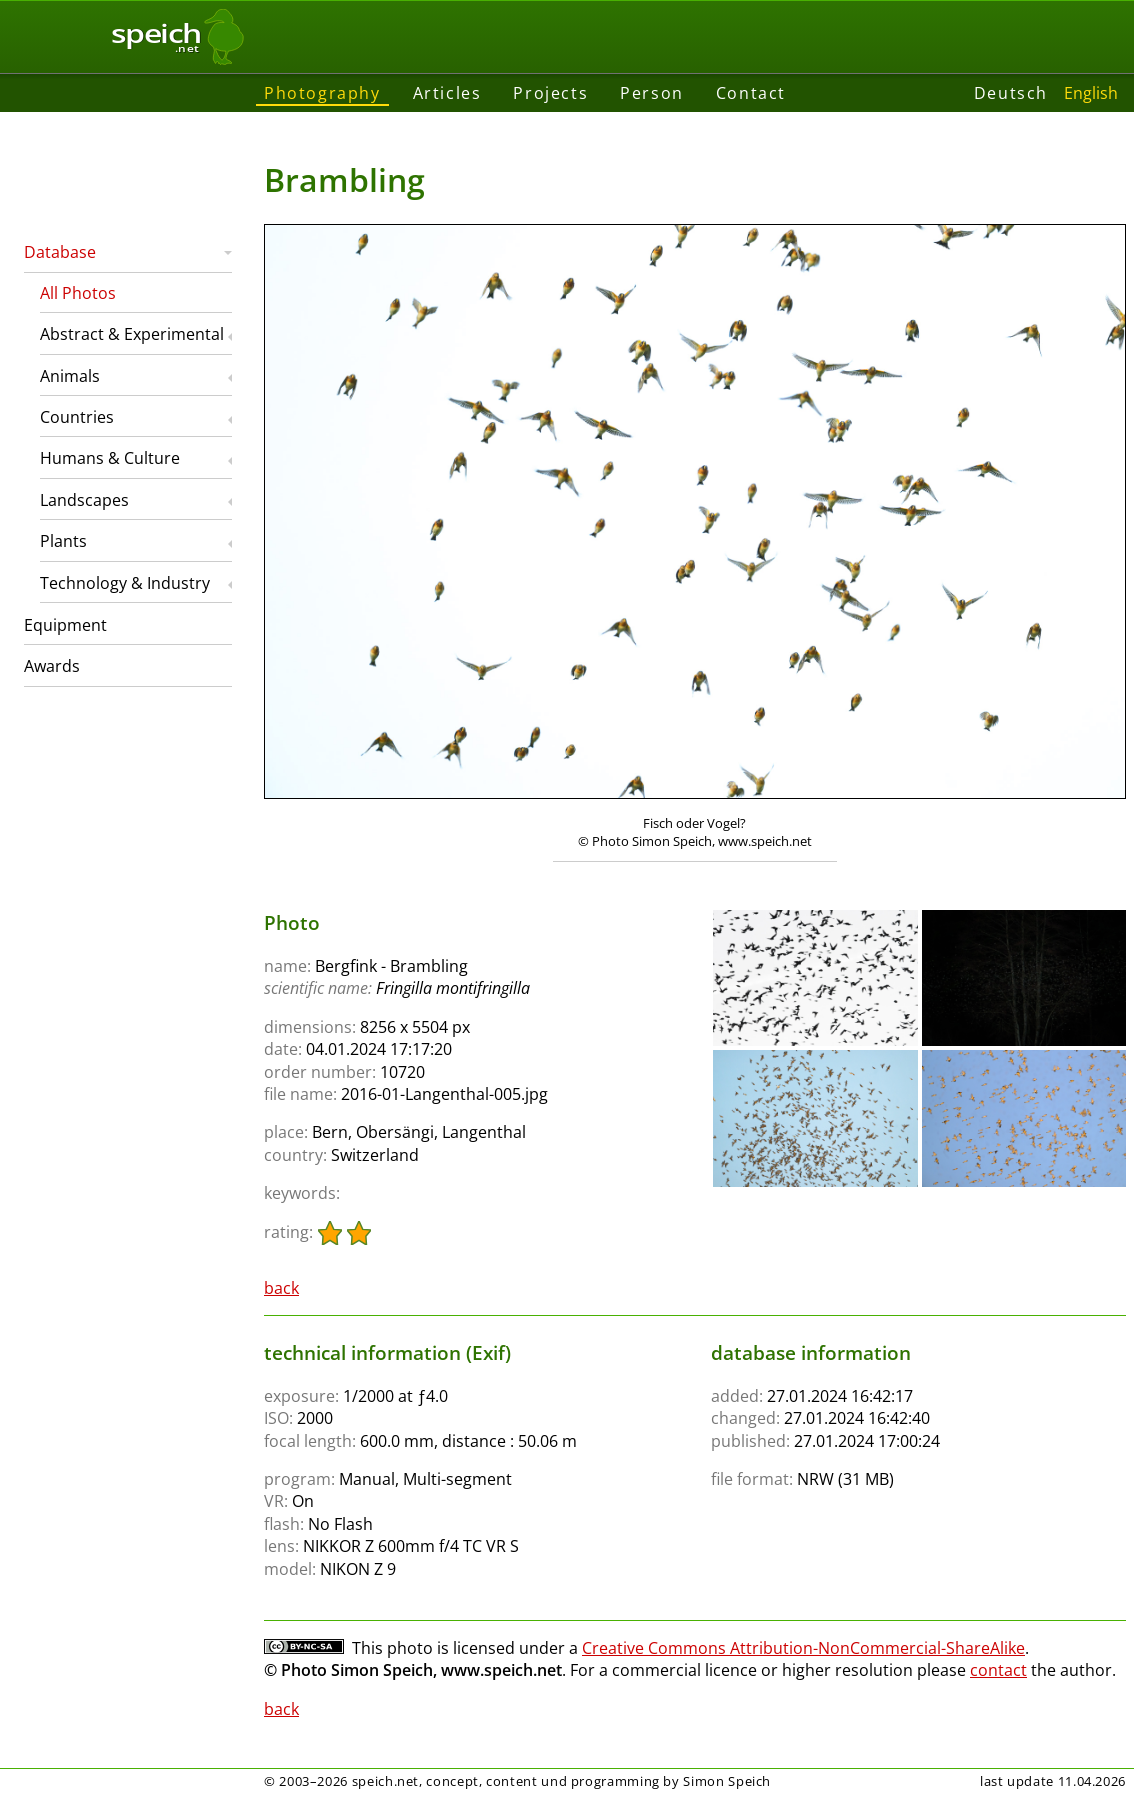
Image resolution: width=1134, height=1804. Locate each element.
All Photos (78, 293)
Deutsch (1011, 93)
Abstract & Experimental (132, 334)
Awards (52, 666)
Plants (63, 541)
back (281, 1288)
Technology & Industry (125, 583)
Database (60, 252)
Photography (322, 93)
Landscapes (84, 500)
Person (652, 93)
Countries (77, 417)
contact (998, 1670)
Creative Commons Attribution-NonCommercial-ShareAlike (803, 1648)
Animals (70, 376)
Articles (447, 93)
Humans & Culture (110, 458)
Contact (751, 93)
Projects (550, 93)
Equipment (65, 625)
